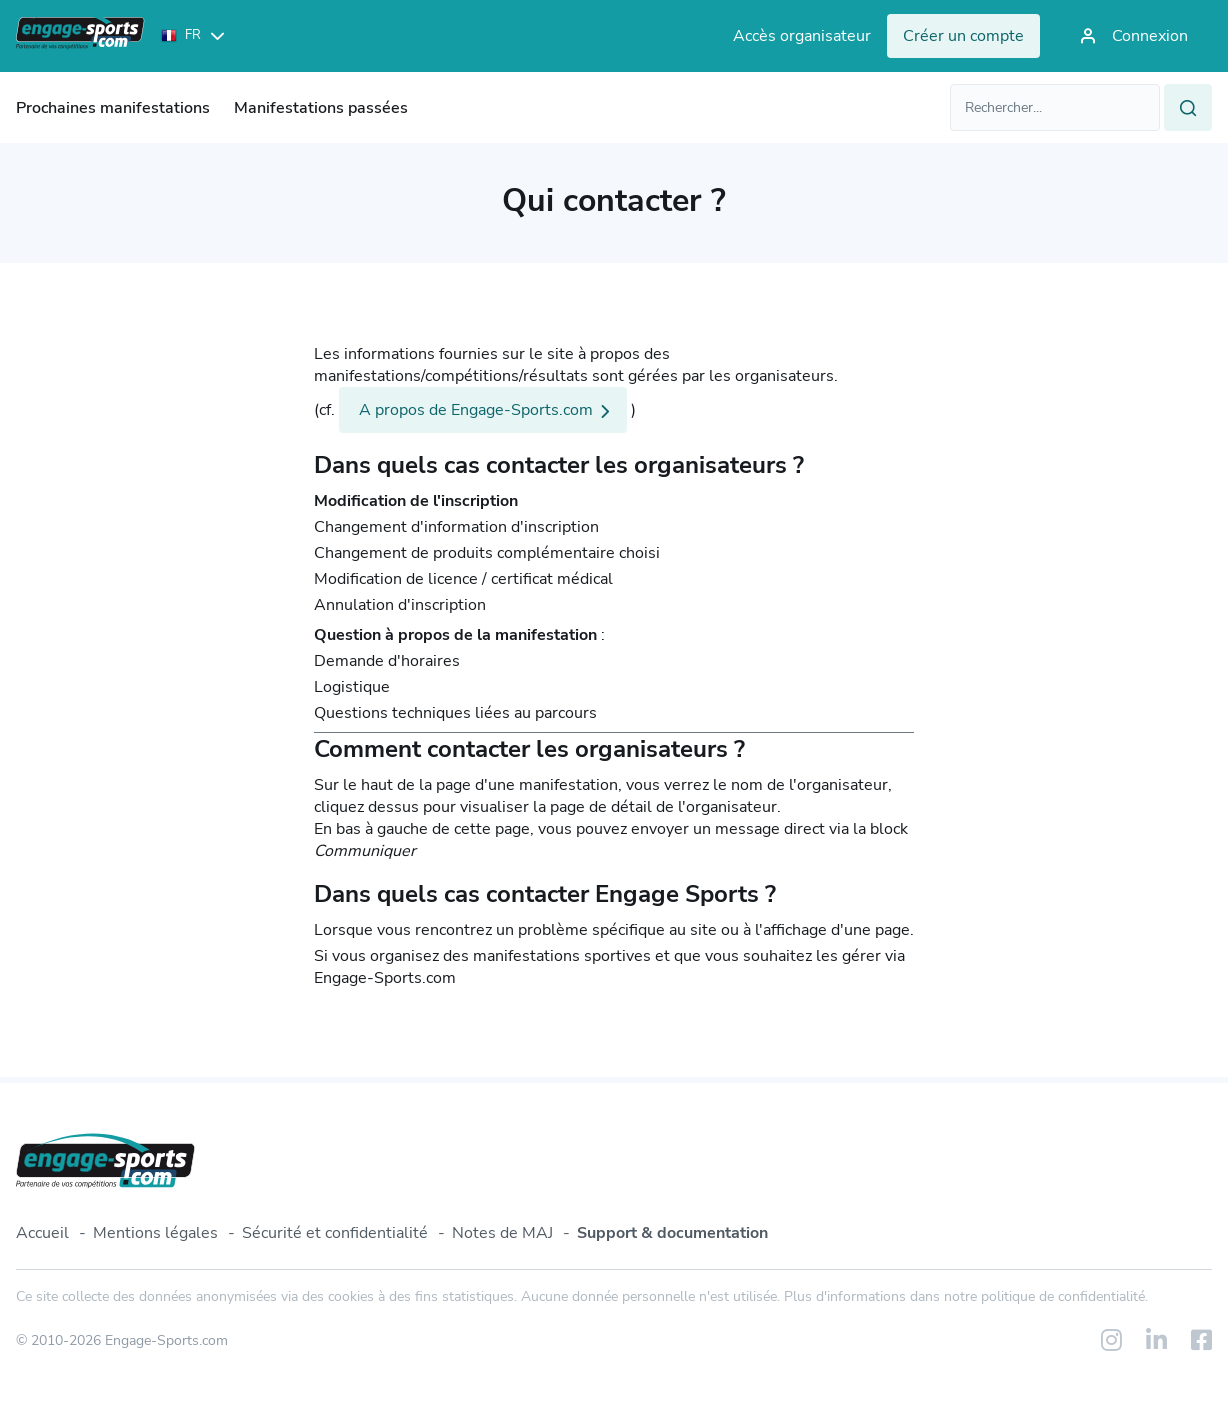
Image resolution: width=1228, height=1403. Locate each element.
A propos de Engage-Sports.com (476, 410)
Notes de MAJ (502, 1233)
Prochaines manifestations (113, 108)
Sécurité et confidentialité (335, 1233)
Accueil (42, 1233)
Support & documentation (672, 1233)
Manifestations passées (321, 108)
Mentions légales (155, 1233)
